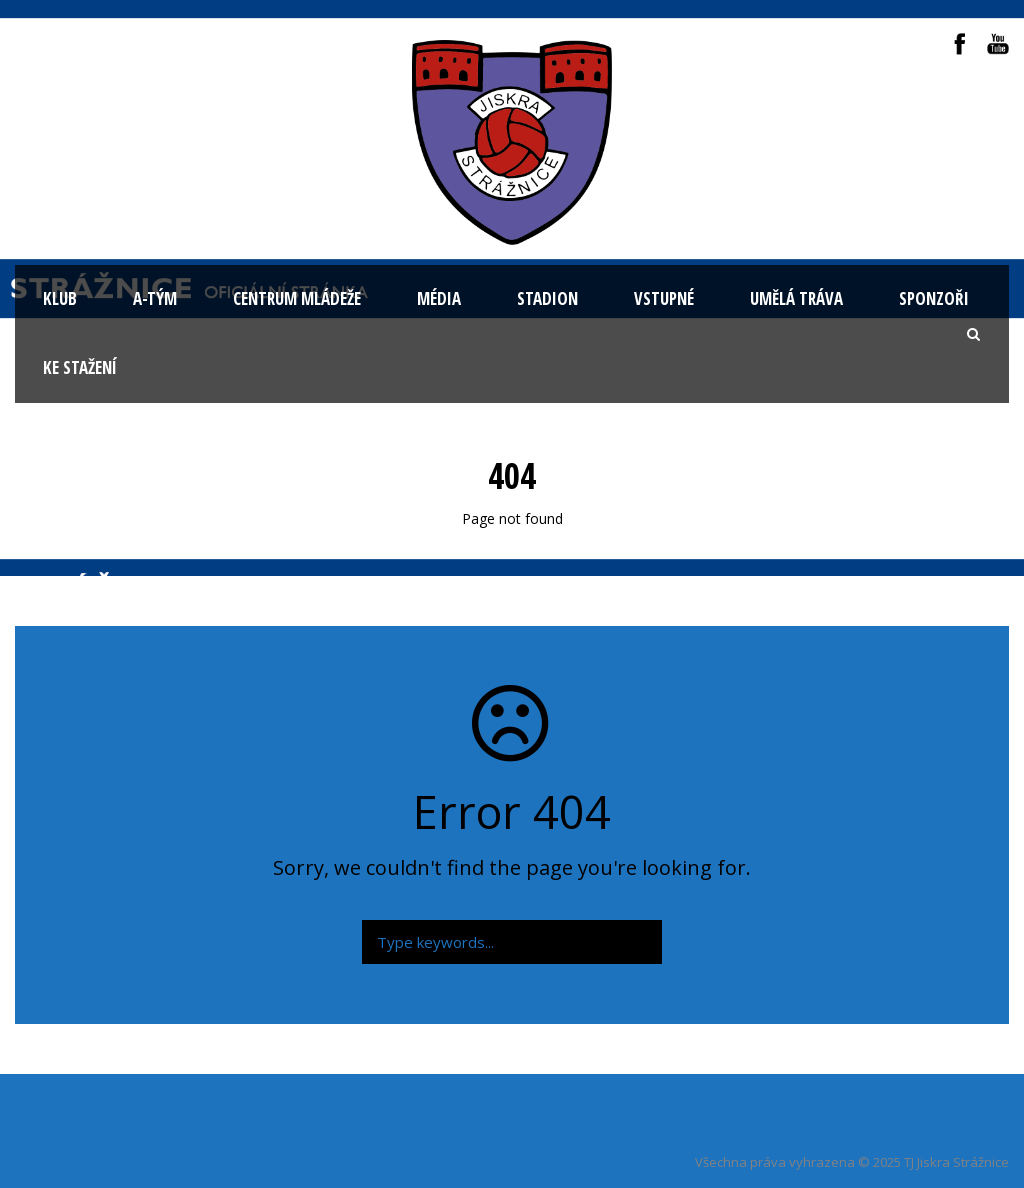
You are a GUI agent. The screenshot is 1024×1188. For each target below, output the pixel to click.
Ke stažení (80, 367)
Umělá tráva (796, 298)
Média (439, 298)
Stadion (547, 298)
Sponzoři (934, 298)
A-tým (155, 298)
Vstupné (664, 298)
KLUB (60, 298)
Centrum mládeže (297, 298)
